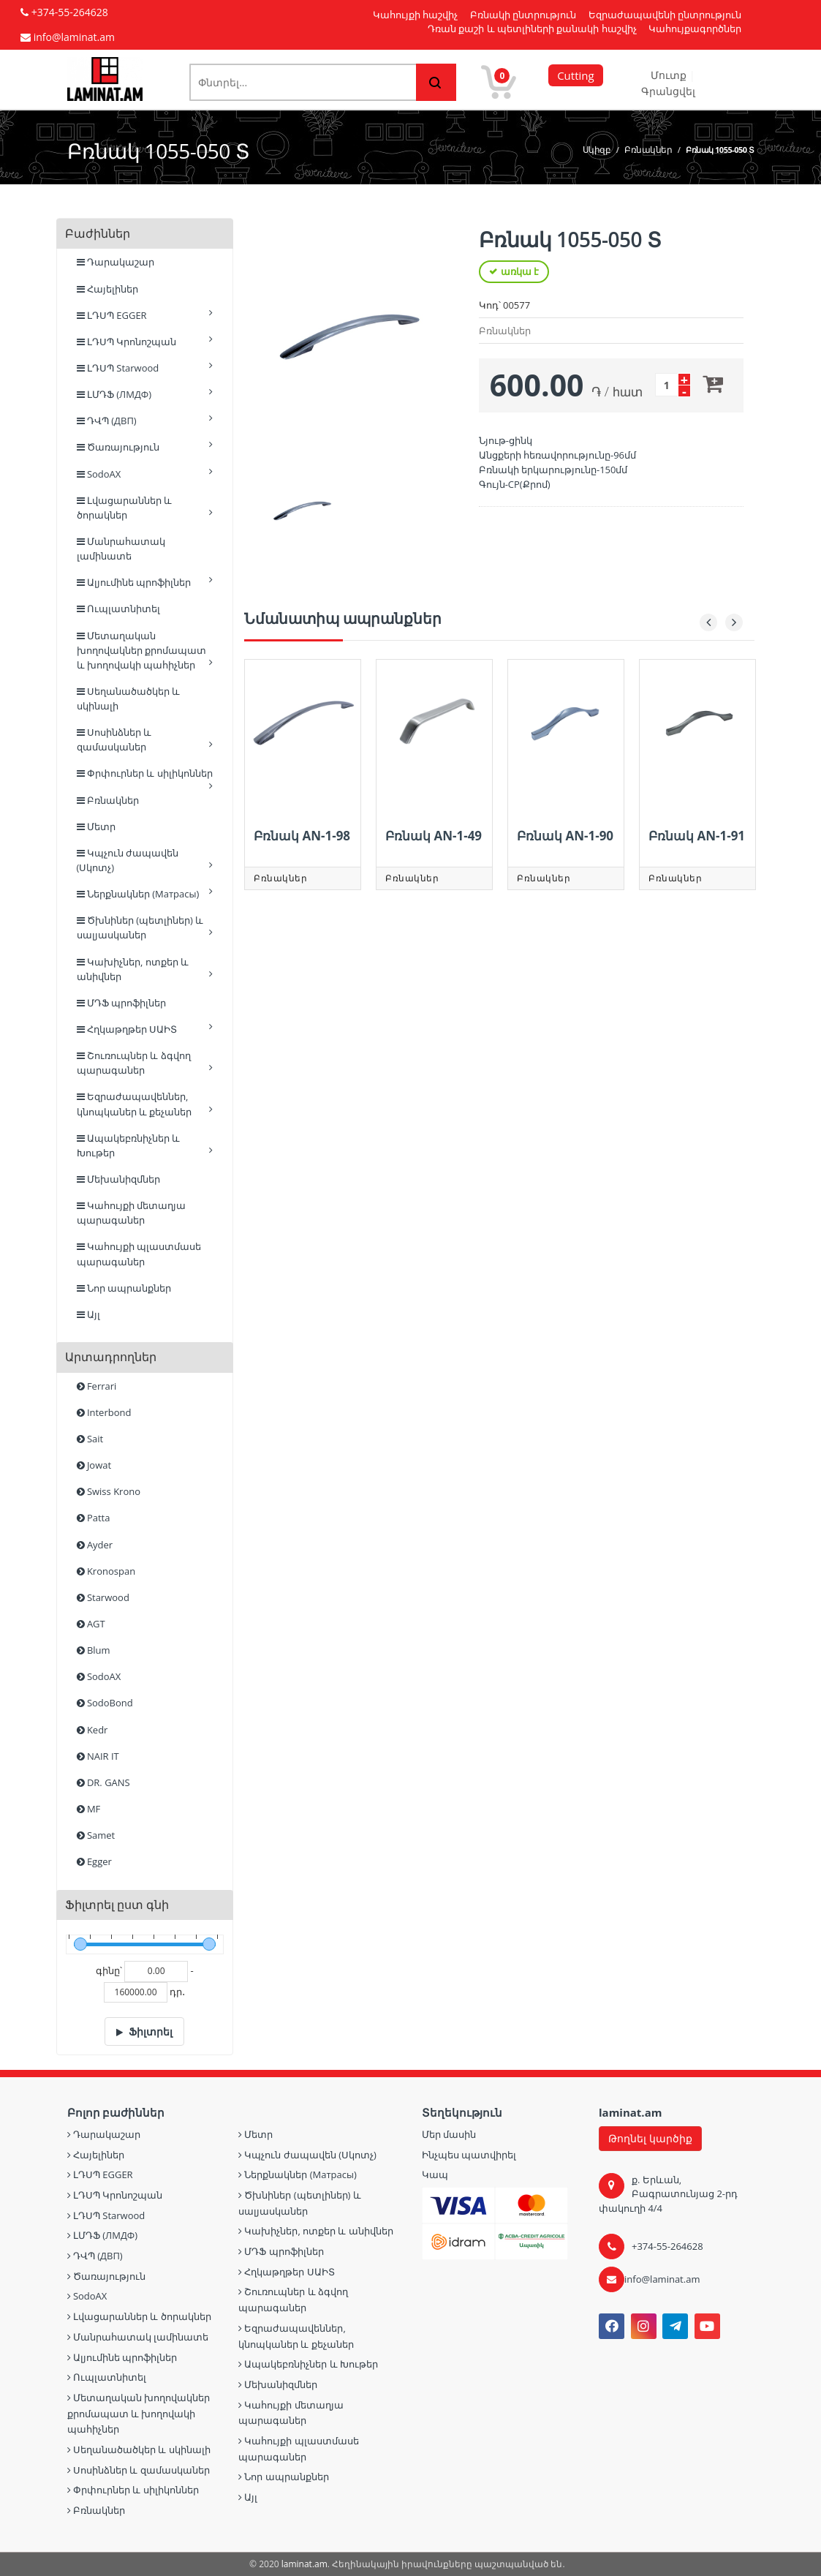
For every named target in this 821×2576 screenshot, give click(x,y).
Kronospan (106, 1571)
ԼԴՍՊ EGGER (145, 315)
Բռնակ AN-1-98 (302, 835)
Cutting (575, 75)
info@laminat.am (662, 2279)
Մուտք (670, 75)
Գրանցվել (668, 91)
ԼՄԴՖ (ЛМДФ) (145, 394)
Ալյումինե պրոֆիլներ (145, 582)
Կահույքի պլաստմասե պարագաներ (139, 1254)
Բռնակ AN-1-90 (565, 835)
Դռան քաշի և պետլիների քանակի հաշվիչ (532, 28)
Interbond (104, 1412)
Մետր (96, 826)
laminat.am (304, 2564)
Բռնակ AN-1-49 (433, 835)
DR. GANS (103, 1782)
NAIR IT (98, 1756)
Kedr (92, 1729)
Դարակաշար (115, 261)
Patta (93, 1517)
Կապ (435, 2174)
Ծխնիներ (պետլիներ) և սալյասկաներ (145, 927)
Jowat (94, 1465)
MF (89, 1808)
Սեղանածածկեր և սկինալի (129, 698)
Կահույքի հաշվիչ (415, 14)
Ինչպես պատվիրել (469, 2154)
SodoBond (105, 1702)
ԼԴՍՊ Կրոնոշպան (145, 341)
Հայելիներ (107, 288)
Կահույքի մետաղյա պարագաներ (131, 1213)
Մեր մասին (449, 2134)
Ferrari (97, 1386)
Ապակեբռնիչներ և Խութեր (145, 1145)
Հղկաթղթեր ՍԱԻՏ (145, 1029)
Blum (93, 1650)
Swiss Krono (109, 1491)
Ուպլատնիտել (118, 608)
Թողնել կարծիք (650, 2138)
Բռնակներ (648, 149)
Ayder (95, 1544)
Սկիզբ (597, 149)
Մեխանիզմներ (118, 1179)
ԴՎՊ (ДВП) (145, 420)
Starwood (103, 1597)
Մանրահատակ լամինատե (121, 548)
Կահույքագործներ (694, 28)
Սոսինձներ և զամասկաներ (145, 739)
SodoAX (145, 474)
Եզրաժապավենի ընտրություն (665, 14)
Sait (90, 1438)
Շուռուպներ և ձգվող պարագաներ (145, 1063)
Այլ (88, 1314)
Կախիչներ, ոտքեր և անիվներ (145, 969)
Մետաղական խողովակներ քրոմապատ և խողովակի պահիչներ (145, 650)
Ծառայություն (145, 446)
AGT (91, 1623)
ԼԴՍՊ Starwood (145, 367)
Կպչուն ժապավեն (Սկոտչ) (145, 860)
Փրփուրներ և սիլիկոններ (145, 776)
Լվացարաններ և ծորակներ (145, 507)
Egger (94, 1861)
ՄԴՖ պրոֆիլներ (122, 1002)
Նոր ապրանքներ (124, 1288)
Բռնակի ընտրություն (523, 14)
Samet (96, 1835)
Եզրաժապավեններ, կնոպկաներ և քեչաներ (145, 1104)
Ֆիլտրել (151, 2031)
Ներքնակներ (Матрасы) (145, 893)
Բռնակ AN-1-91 (696, 835)
